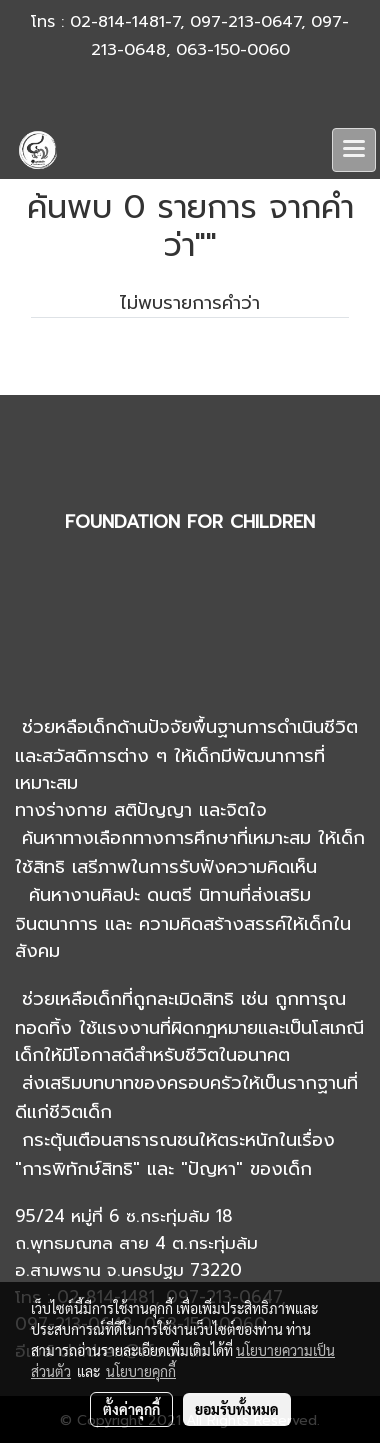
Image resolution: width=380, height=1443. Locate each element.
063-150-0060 (233, 50)
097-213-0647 (245, 22)
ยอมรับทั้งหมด (237, 1409)
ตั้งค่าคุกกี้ (131, 1409)
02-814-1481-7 (125, 22)
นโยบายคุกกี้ (141, 1371)
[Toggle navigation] (354, 150)
